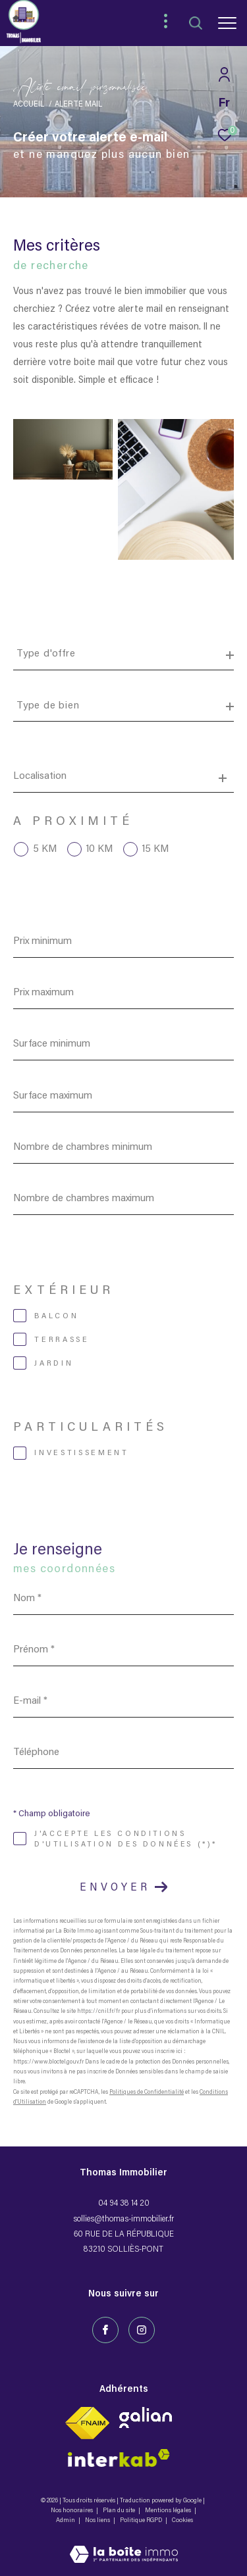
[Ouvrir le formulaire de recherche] (195, 23)
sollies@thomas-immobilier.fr (123, 2219)
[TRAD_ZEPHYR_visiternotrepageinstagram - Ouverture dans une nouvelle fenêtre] (141, 2330)
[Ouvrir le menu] (227, 23)
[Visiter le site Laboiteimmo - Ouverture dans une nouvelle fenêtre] (124, 2546)
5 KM (45, 849)
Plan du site (119, 2511)
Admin (66, 2520)
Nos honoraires (72, 2511)
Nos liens (98, 2520)
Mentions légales (168, 2511)
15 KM (155, 849)
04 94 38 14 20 (124, 2203)
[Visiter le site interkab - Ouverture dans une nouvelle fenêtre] (145, 2417)
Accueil (28, 105)
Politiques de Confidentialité (146, 2092)
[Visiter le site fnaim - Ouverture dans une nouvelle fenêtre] (87, 2423)
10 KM (99, 849)
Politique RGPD (141, 2520)
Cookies (182, 2520)
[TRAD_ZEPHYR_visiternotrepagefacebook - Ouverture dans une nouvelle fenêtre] (105, 2330)
